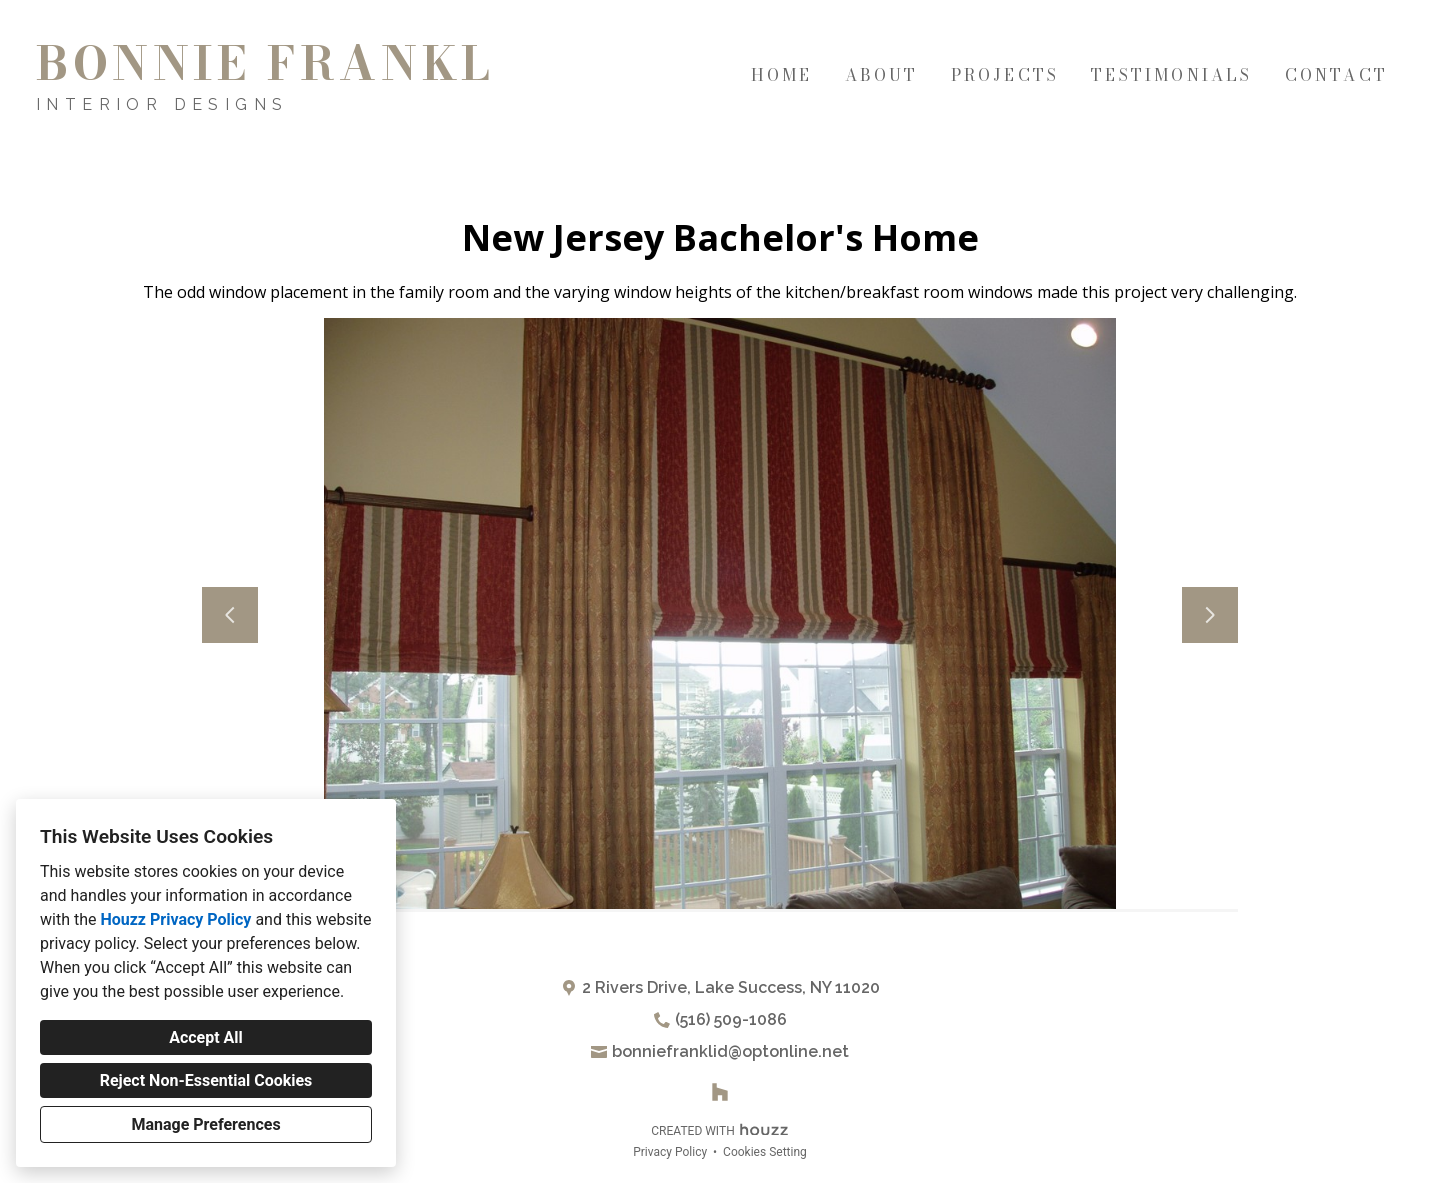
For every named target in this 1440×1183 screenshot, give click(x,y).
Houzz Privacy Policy (175, 919)
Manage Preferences (205, 1124)
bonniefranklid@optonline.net (730, 1051)
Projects (1005, 75)
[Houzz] (720, 1092)
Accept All (206, 1037)
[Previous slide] (230, 615)
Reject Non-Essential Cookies (206, 1080)
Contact (1336, 75)
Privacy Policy (670, 1152)
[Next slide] (1210, 615)
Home (782, 75)
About (882, 75)
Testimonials (1171, 75)
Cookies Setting (765, 1152)
